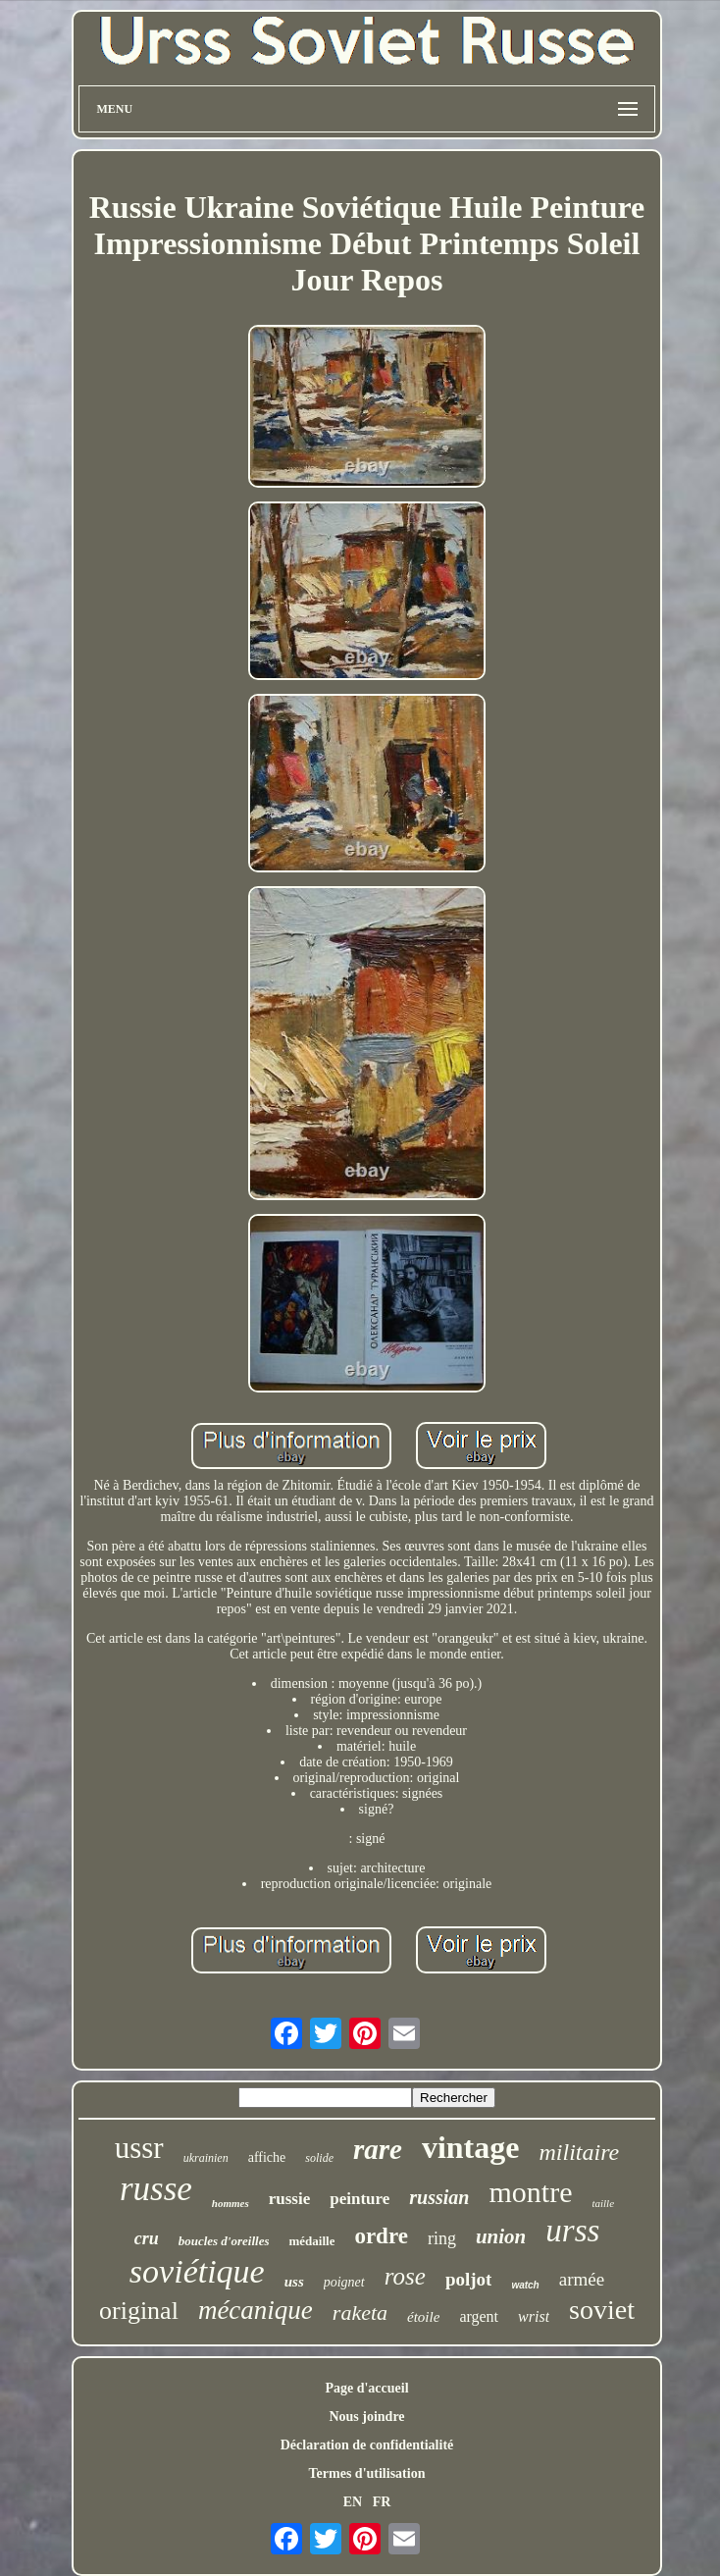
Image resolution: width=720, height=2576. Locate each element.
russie (290, 2198)
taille (602, 2203)
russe (156, 2189)
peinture (359, 2198)
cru (146, 2238)
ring (442, 2238)
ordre (381, 2236)
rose (405, 2276)
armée (581, 2279)
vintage (471, 2147)
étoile (423, 2317)
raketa (360, 2312)
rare (377, 2149)
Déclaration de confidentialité (367, 2445)
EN (352, 2502)
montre (530, 2192)
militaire (579, 2152)
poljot (468, 2279)
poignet (344, 2282)
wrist (533, 2316)
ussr (139, 2147)
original (139, 2310)
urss (572, 2230)
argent (478, 2316)
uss (294, 2281)
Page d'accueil (366, 2388)
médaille (311, 2241)
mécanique (255, 2310)
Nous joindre (366, 2416)
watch (525, 2285)
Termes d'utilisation (367, 2473)
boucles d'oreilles (224, 2241)
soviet (602, 2309)
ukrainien (206, 2158)
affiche (267, 2157)
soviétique (197, 2271)
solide (319, 2158)
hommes (230, 2203)
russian (439, 2197)
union (501, 2236)
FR (382, 2502)
